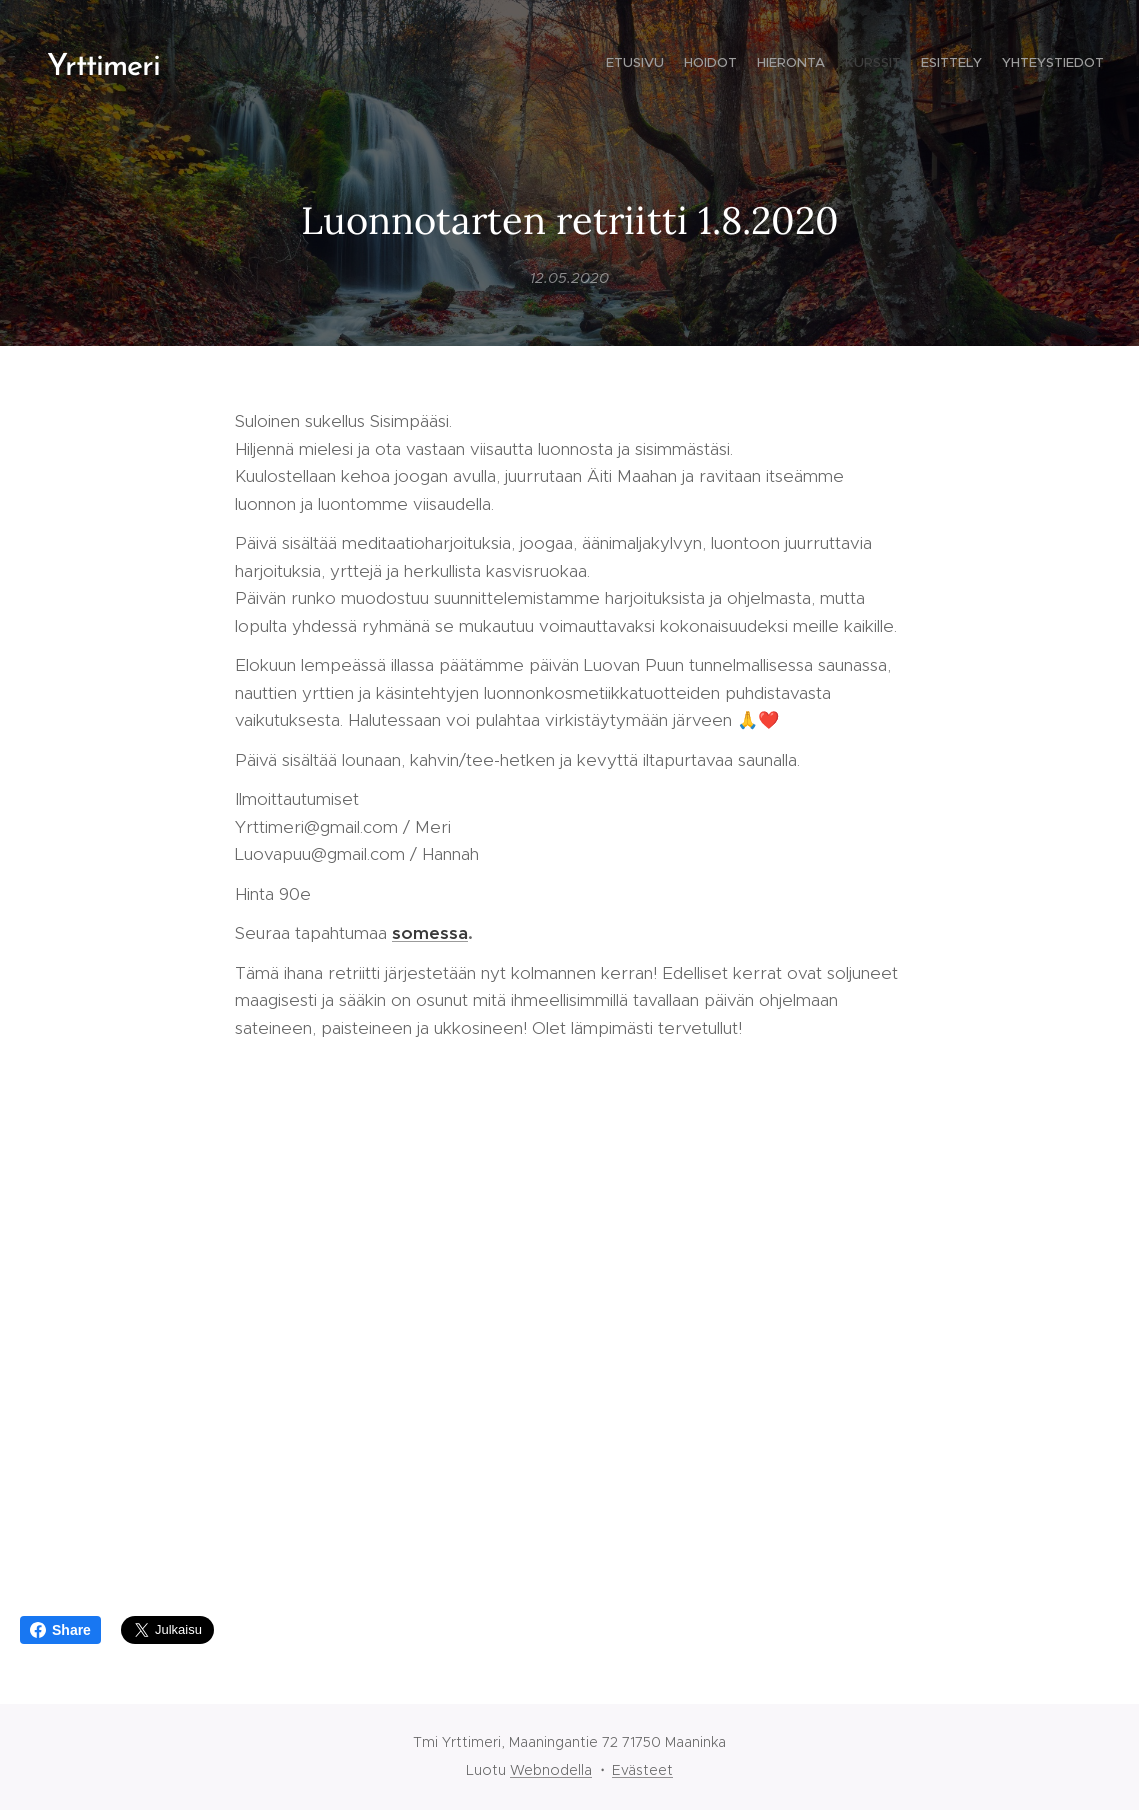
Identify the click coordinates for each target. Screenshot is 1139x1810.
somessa (430, 933)
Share (60, 1630)
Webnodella (551, 1770)
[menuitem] (1006, 65)
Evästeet (642, 1770)
